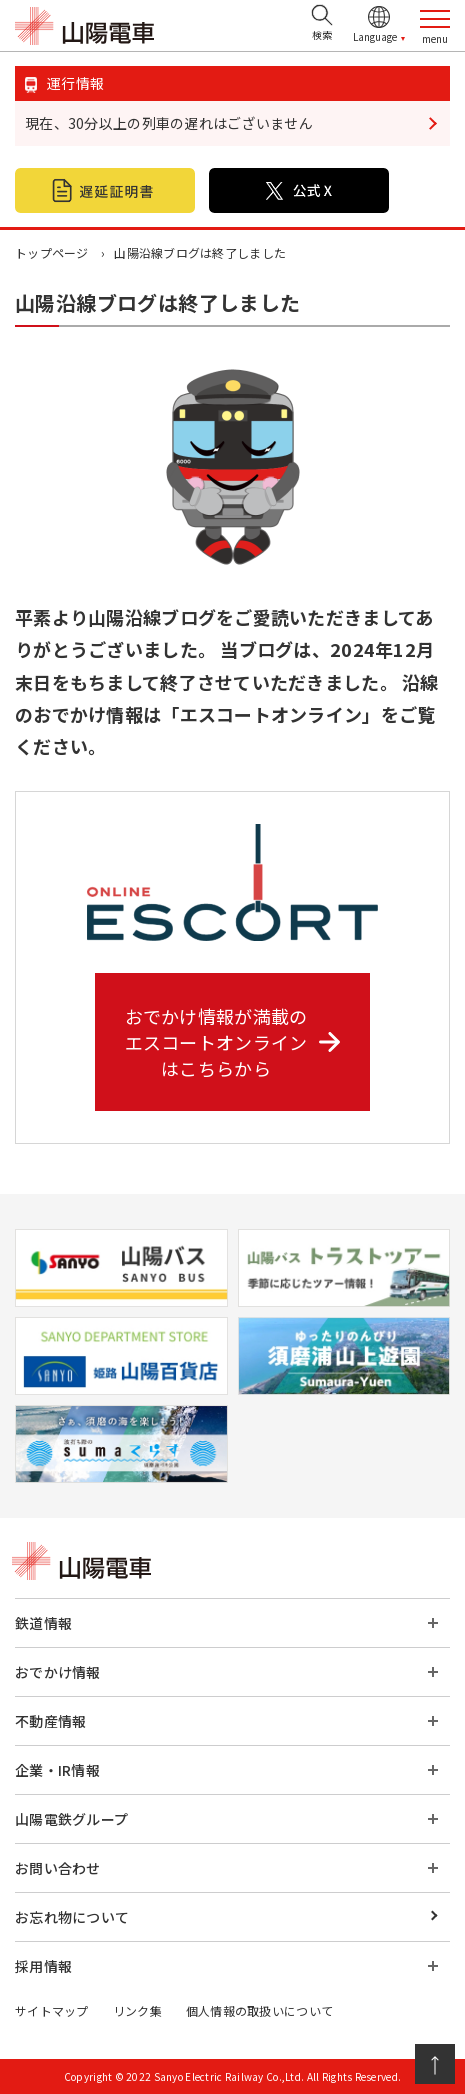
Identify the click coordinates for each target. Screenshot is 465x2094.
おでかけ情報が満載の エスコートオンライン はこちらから (233, 1042)
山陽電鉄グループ (71, 1819)
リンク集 (137, 2010)
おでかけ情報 (58, 1672)
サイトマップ (52, 2010)
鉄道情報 (43, 1623)
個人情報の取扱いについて (259, 2010)
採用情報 (43, 1966)
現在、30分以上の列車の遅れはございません (169, 123)
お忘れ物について (72, 1917)
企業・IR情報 (57, 1770)
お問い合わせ (58, 1868)
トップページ (52, 252)
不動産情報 (50, 1721)
